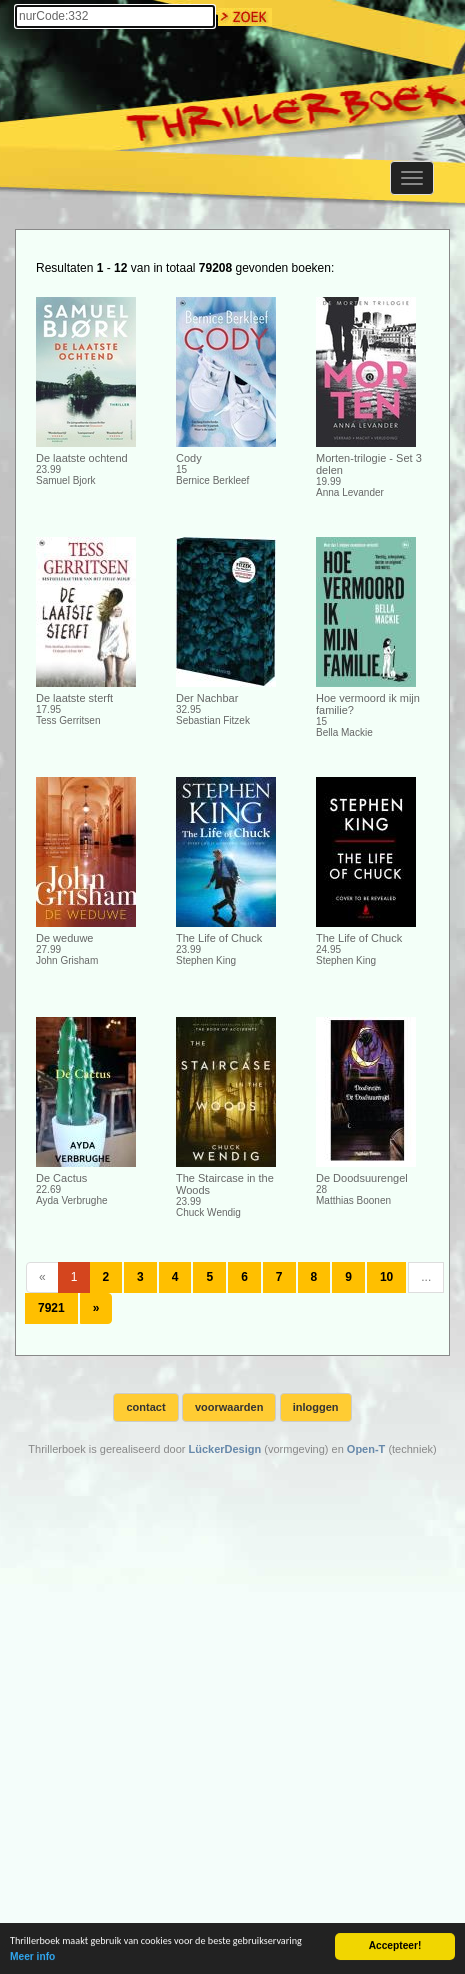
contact (145, 1407)
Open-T (366, 1449)
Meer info (32, 1957)
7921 (51, 1308)
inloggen (316, 1407)
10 (386, 1277)
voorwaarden (229, 1407)
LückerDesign (224, 1449)
